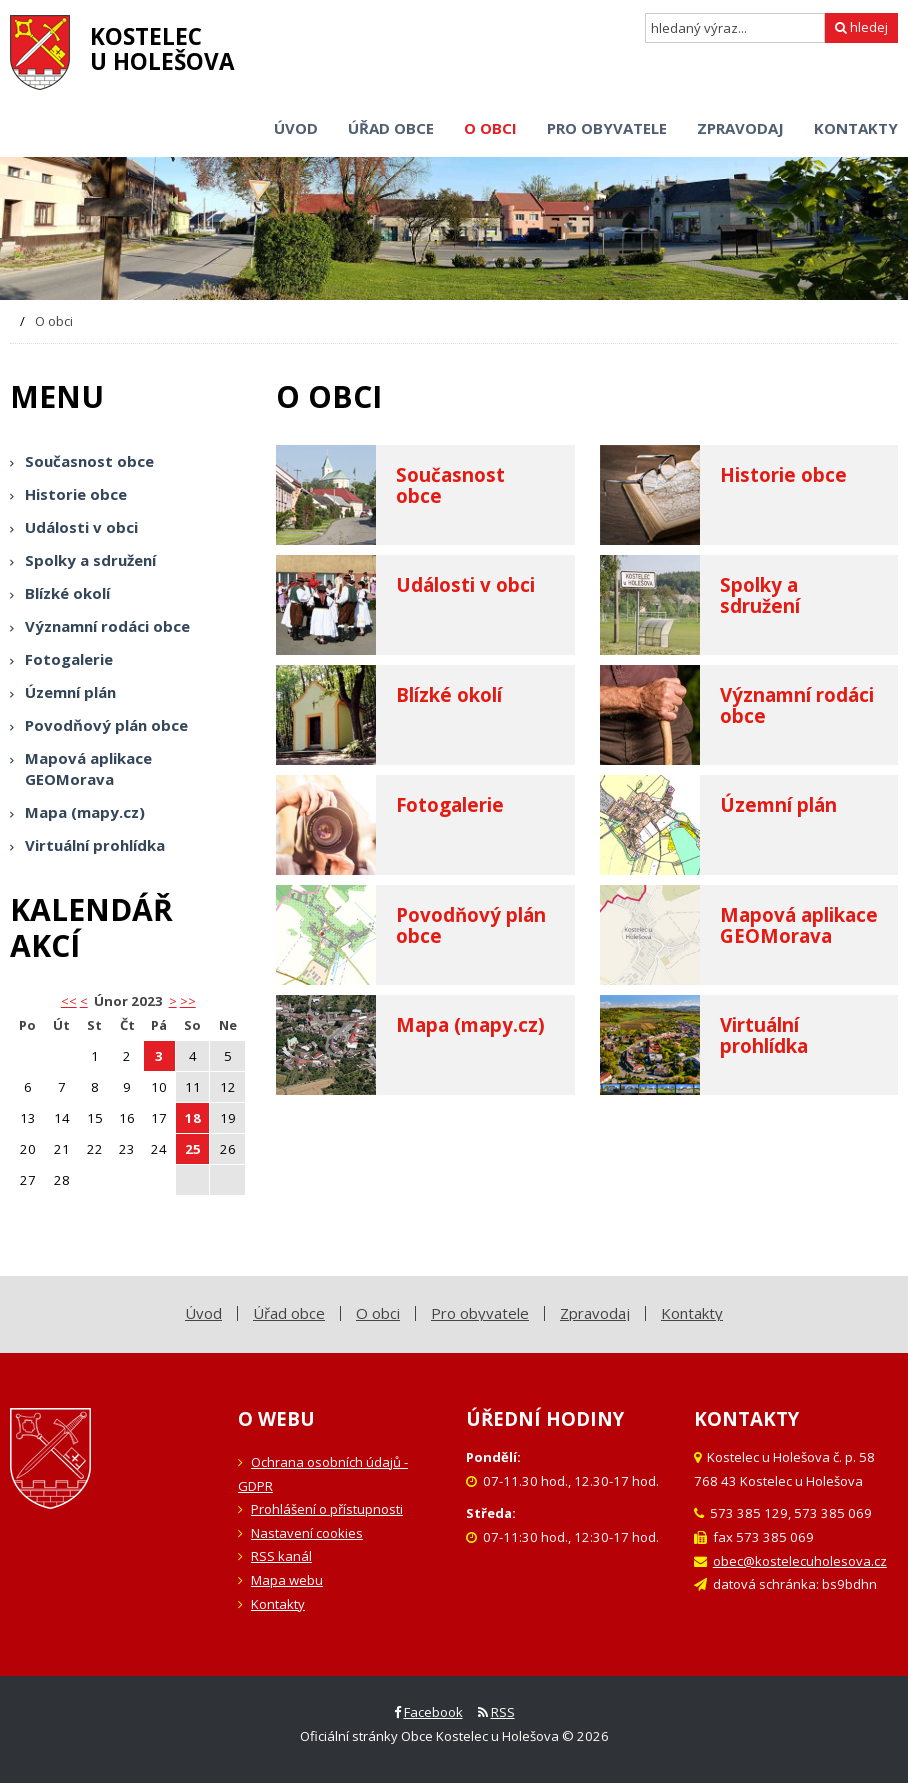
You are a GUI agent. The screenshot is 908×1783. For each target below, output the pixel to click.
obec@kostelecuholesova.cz (800, 1561)
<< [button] (69, 1001)
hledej (861, 27)
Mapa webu (287, 1580)
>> (188, 1001)
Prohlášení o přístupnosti (327, 1509)
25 (193, 1149)
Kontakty (278, 1604)
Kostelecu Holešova (162, 49)
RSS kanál (281, 1556)
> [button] (173, 1001)
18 (193, 1118)
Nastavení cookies (307, 1533)
